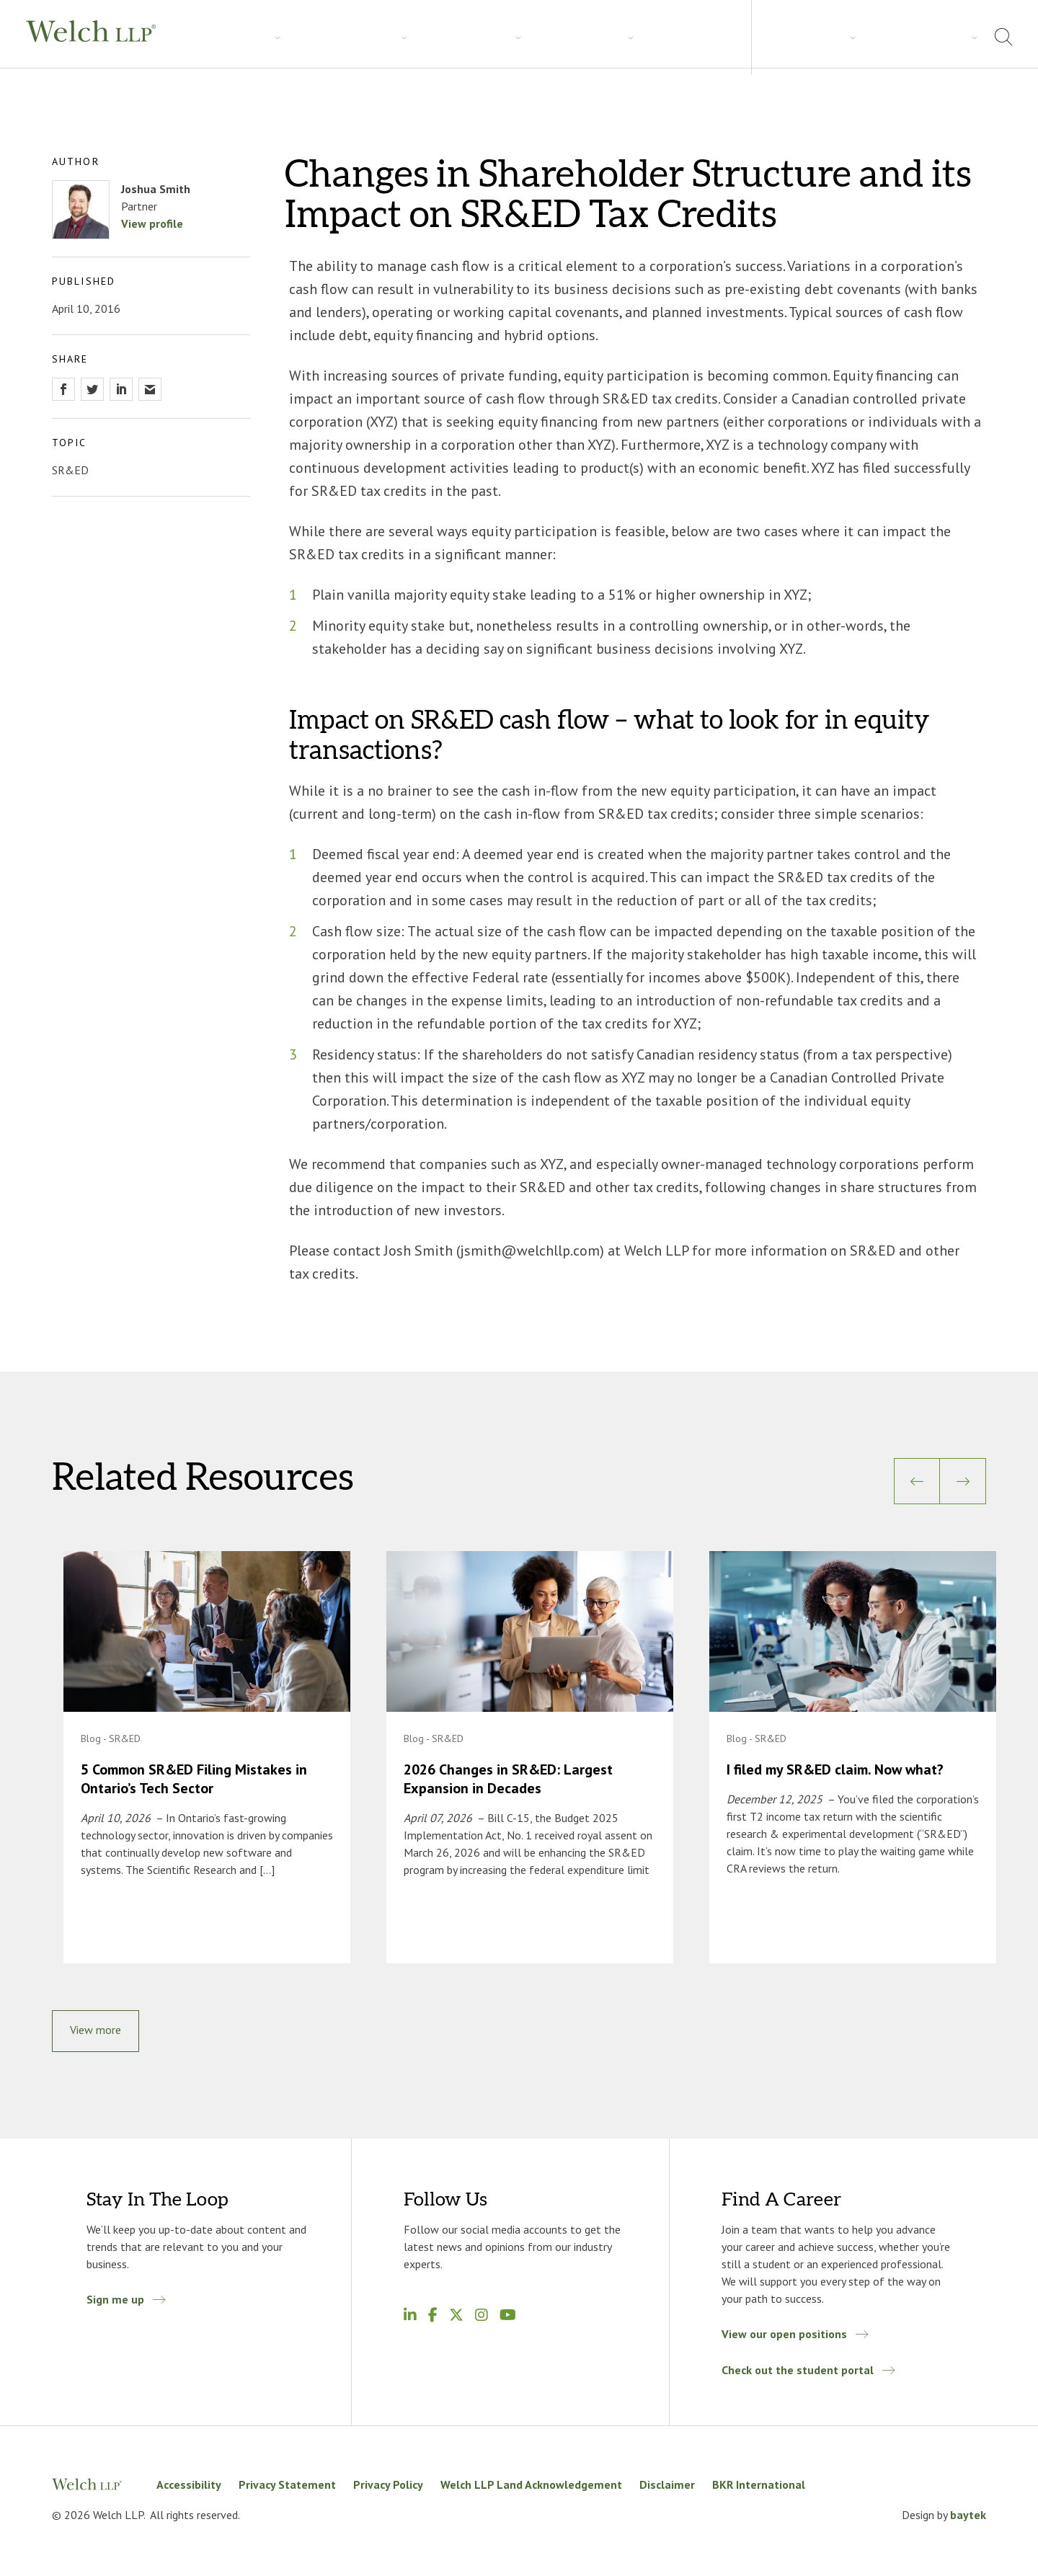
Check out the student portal (798, 2373)
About (872, 36)
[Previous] (917, 1481)
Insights (358, 37)
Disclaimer (667, 2488)
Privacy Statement (287, 2488)
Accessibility (188, 2488)
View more (95, 2033)
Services (212, 37)
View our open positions (784, 2337)
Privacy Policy (388, 2488)
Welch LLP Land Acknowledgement (531, 2488)
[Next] (963, 1481)
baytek (968, 2518)
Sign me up (115, 2303)
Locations (936, 36)
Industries (285, 37)
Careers (425, 37)
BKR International (758, 2488)
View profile (152, 223)
